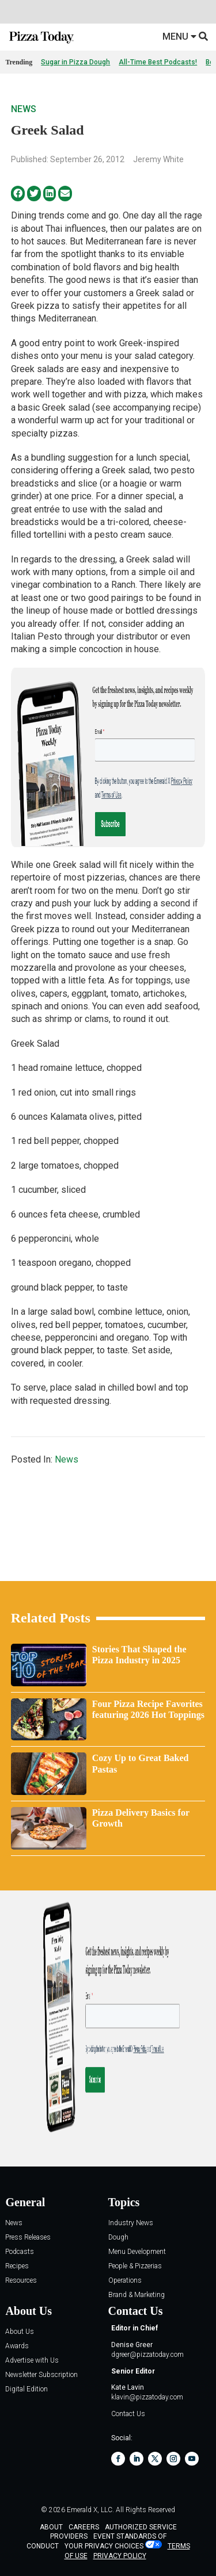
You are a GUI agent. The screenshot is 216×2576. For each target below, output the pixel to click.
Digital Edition (26, 2389)
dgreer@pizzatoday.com (147, 2355)
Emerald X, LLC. (90, 2510)
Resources (21, 2280)
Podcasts (19, 2252)
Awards (17, 2346)
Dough (118, 2237)
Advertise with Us (32, 2360)
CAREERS (84, 2527)
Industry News (130, 2223)
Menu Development (137, 2252)
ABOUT (51, 2527)
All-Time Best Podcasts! (158, 62)
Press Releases (28, 2237)
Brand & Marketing (136, 2295)
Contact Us (128, 2414)
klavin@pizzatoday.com (147, 2397)
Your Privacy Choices (104, 2546)
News (23, 109)
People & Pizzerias (135, 2266)
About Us (19, 2332)
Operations (125, 2280)
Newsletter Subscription (41, 2375)
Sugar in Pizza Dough (75, 62)
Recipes (17, 2266)
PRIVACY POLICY (119, 2556)
